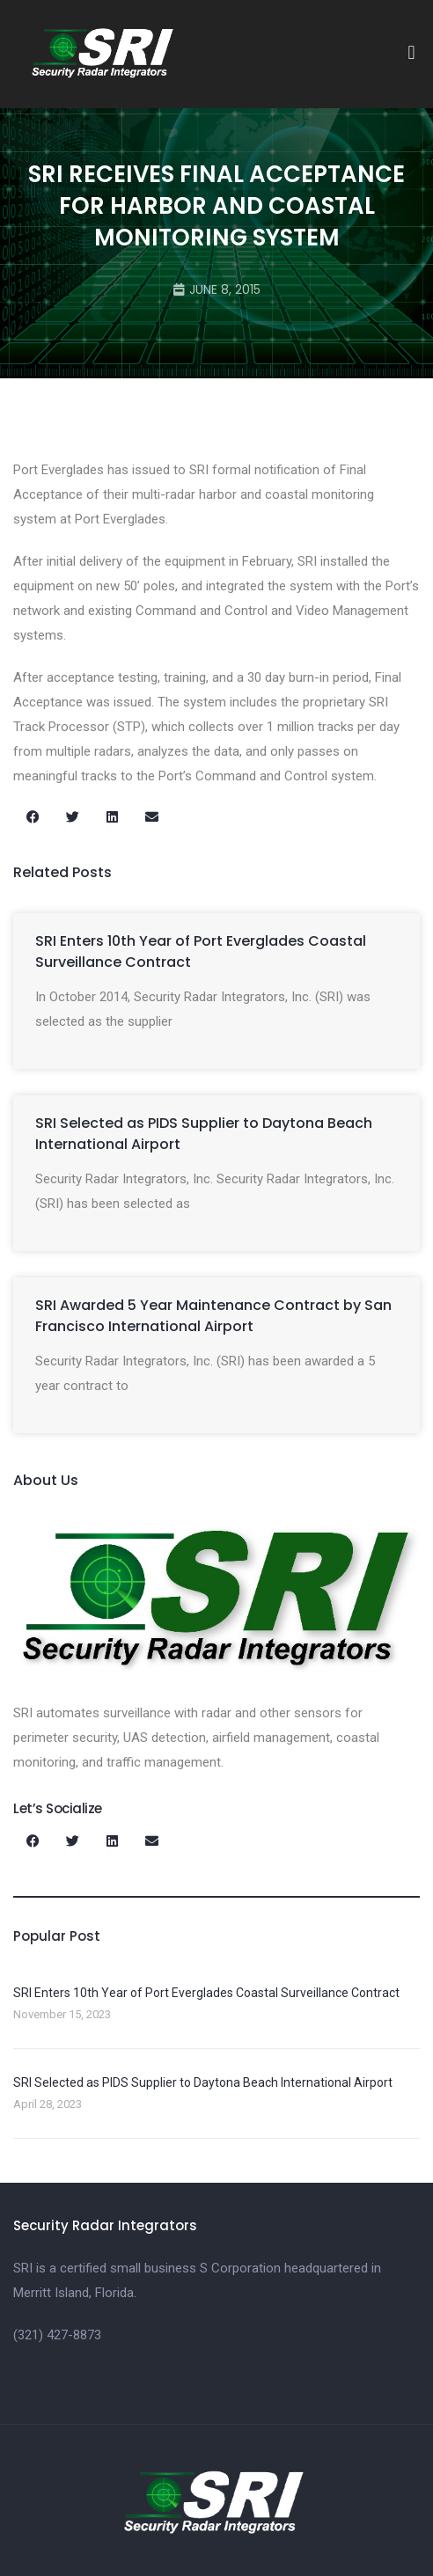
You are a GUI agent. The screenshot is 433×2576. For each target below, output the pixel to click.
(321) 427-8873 (57, 2335)
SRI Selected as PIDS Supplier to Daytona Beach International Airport (203, 2082)
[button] (411, 53)
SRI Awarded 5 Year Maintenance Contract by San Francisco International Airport (213, 1315)
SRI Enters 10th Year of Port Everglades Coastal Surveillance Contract (206, 1993)
